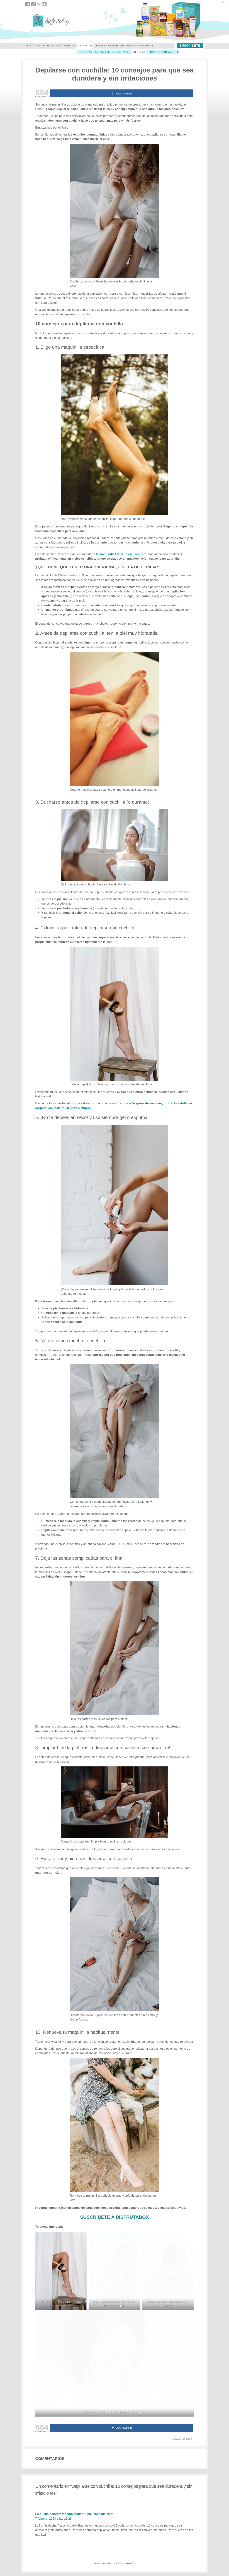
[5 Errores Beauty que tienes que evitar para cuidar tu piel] (114, 2346)
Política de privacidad (120, 2568)
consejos (85, 45)
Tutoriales (121, 52)
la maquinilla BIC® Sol (112, 554)
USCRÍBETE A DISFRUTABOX (116, 2217)
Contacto (72, 2568)
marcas (69, 45)
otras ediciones (106, 45)
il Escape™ (138, 554)
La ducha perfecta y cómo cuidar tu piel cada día (70, 2480)
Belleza (139, 52)
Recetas (86, 52)
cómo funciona (50, 45)
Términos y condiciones (92, 2568)
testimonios (129, 45)
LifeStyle (102, 52)
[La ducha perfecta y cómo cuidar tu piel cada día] (168, 2270)
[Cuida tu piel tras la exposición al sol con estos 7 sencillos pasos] (114, 2270)
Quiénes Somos (55, 2568)
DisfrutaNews (161, 52)
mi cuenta (146, 45)
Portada (32, 45)
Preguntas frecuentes (31, 2568)
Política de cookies (145, 2568)
